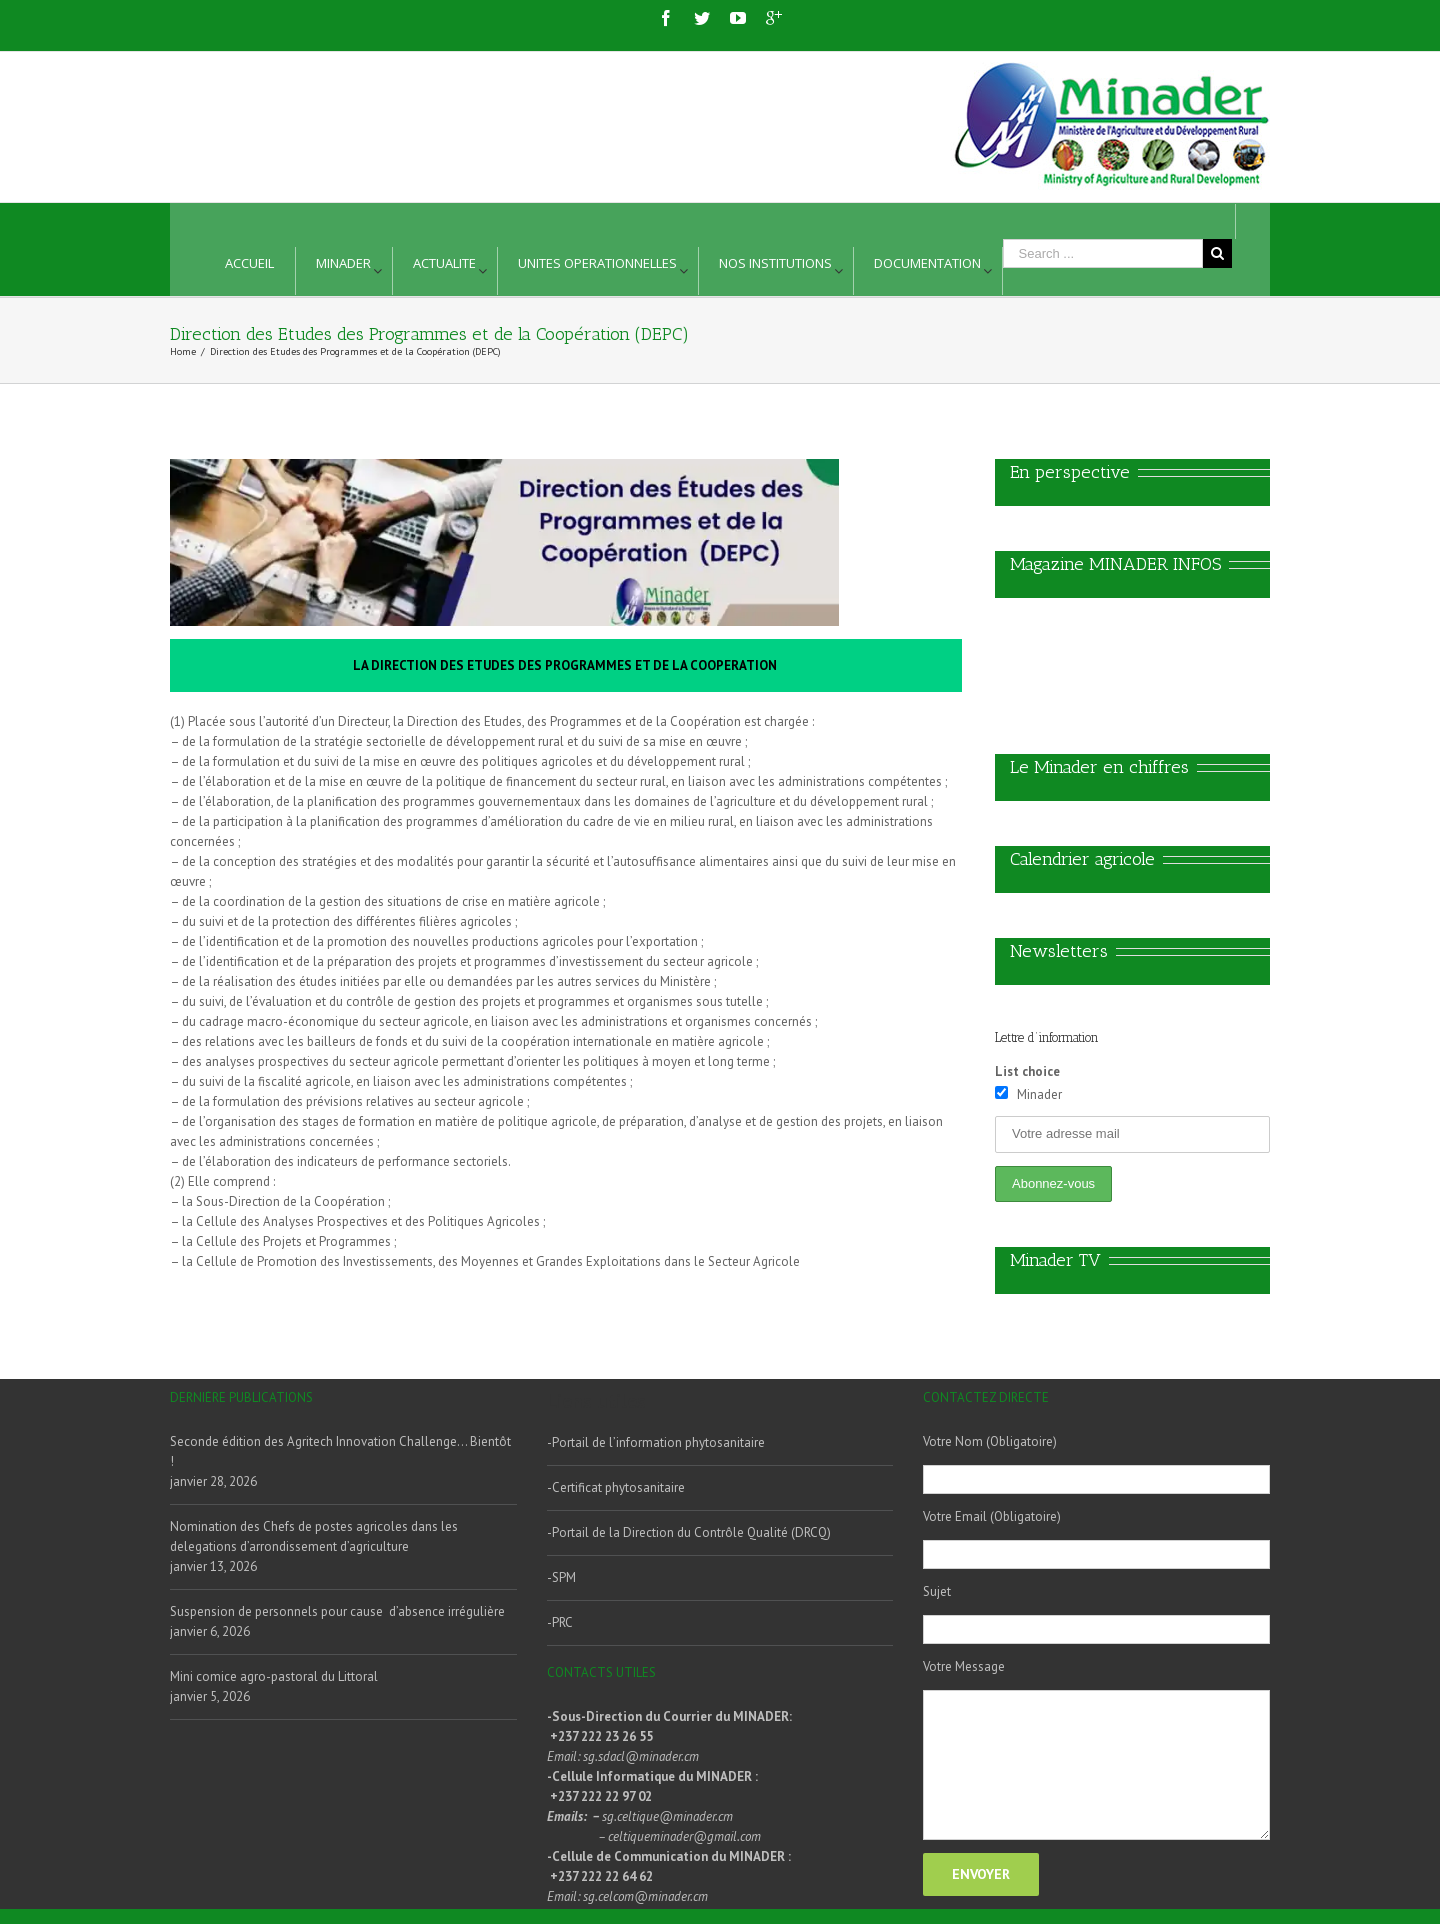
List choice (1027, 1071)
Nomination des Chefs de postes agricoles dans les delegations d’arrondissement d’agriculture (314, 1536)
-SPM (561, 1577)
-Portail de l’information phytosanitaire (656, 1442)
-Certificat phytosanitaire (616, 1487)
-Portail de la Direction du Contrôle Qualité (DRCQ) (689, 1532)
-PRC (560, 1622)
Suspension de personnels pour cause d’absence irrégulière (337, 1611)
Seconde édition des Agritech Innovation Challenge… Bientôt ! (340, 1451)
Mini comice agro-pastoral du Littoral (274, 1676)
